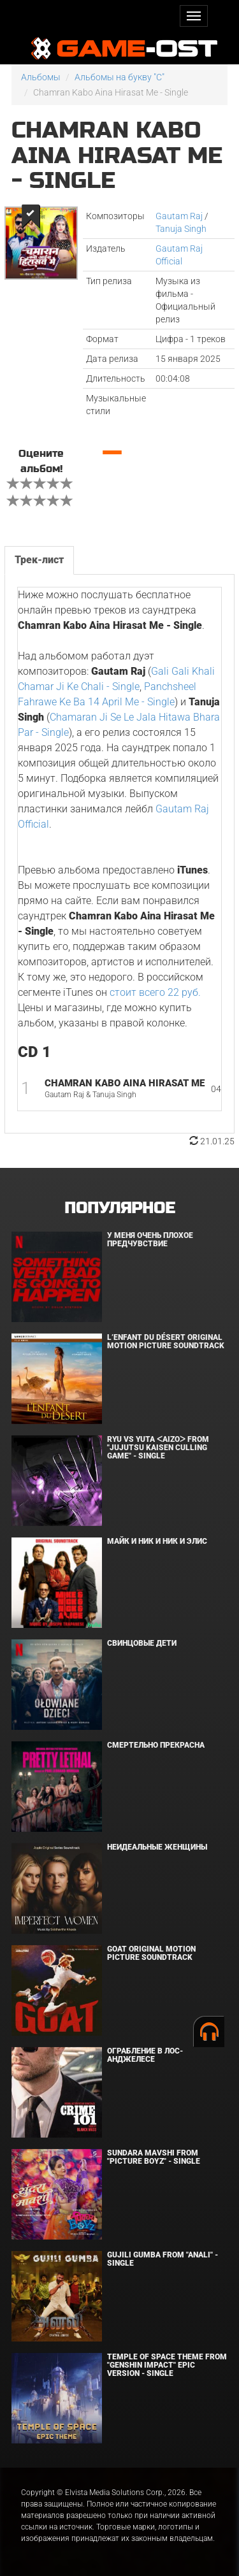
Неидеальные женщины (157, 1847)
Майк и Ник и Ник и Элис (157, 1541)
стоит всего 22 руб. (155, 992)
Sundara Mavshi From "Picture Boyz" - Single (153, 2157)
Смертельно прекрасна (156, 1745)
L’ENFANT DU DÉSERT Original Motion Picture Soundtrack (165, 1341)
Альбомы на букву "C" (119, 77)
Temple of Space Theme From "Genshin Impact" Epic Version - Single (167, 2365)
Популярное (119, 1208)
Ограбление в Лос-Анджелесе (145, 2055)
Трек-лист (39, 560)
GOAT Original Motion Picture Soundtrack (151, 1953)
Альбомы (41, 77)
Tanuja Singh (181, 229)
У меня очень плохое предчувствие (150, 1239)
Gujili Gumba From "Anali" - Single (162, 2259)
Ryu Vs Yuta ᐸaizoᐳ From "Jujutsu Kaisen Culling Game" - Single (158, 1447)
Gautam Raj (179, 216)
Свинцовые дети (142, 1643)
